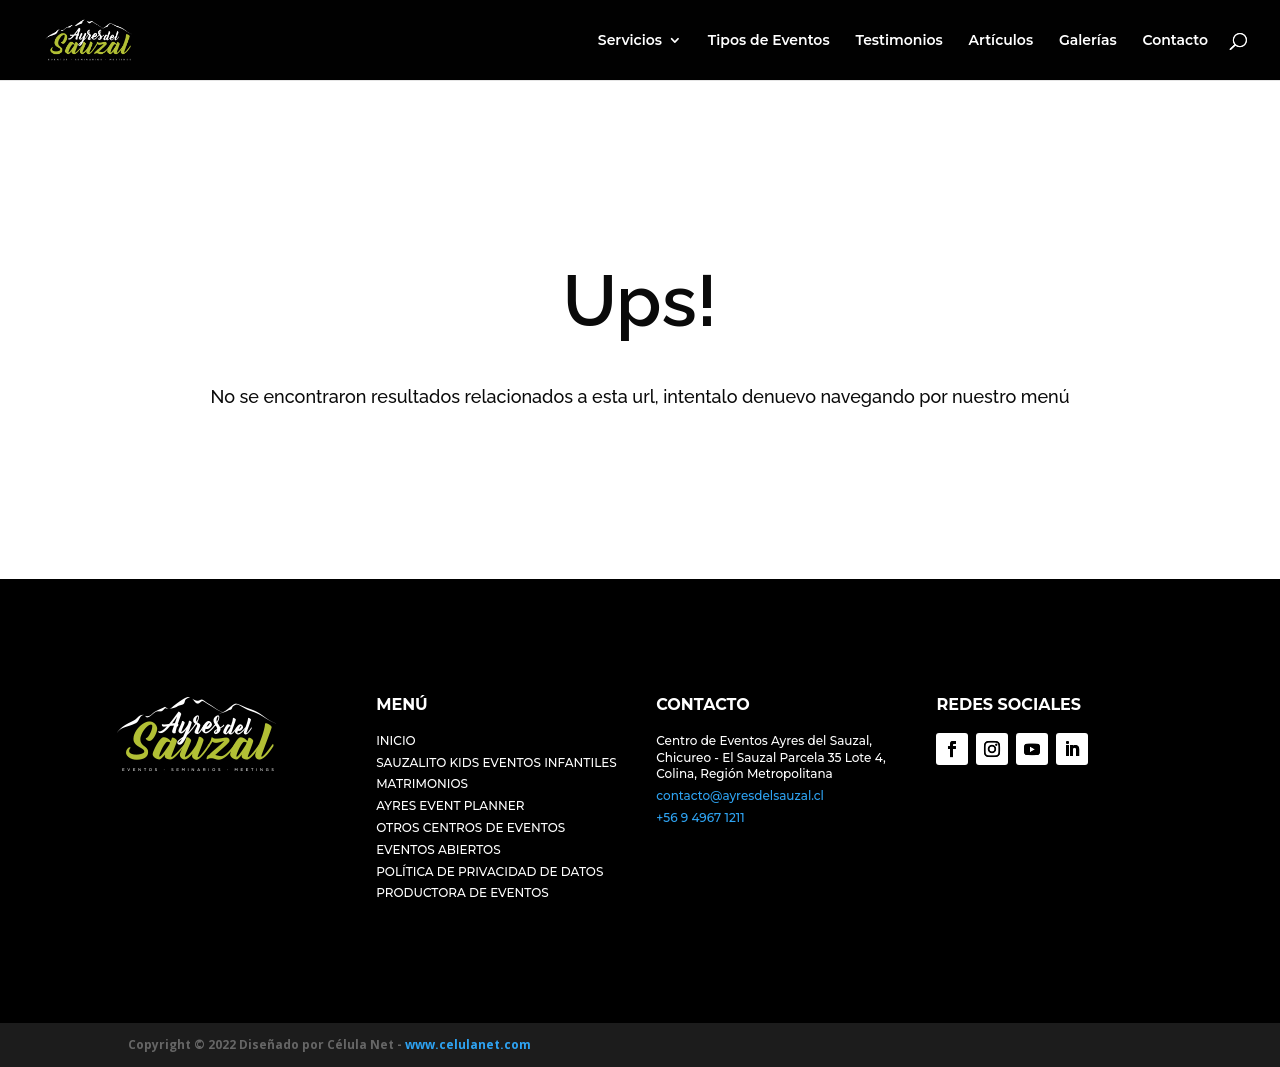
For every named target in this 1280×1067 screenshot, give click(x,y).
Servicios (630, 41)
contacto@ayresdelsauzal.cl (740, 795)
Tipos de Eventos (769, 41)
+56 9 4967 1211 (700, 817)
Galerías (1088, 41)
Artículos (1001, 41)
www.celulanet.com (468, 1044)
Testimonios (898, 41)
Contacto (1175, 41)
